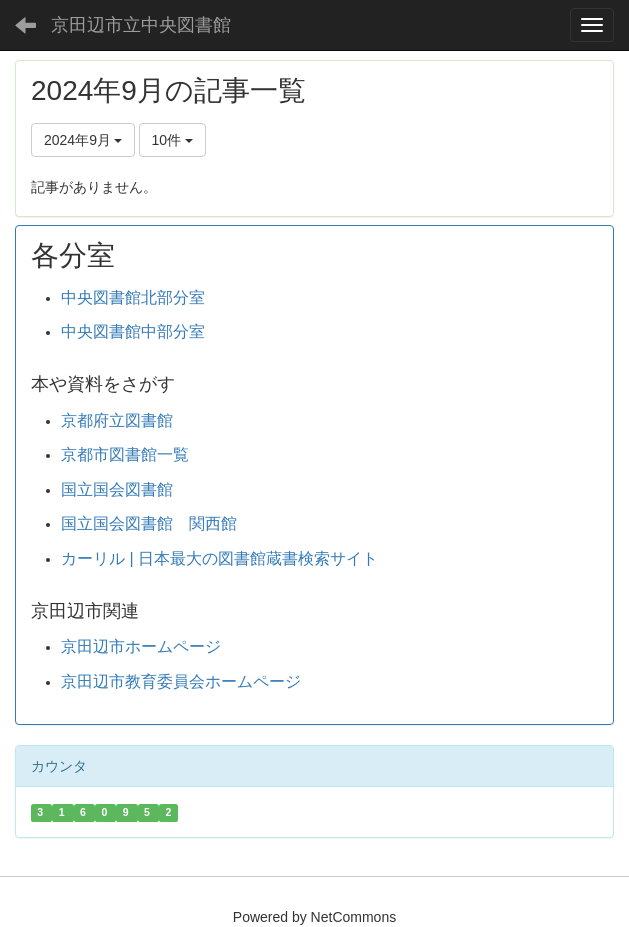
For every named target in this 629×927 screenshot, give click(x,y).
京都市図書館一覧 (125, 454)
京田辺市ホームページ (141, 646)
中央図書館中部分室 (133, 331)
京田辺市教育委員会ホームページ (181, 681)
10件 (172, 140)
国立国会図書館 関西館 (149, 523)
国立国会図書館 (117, 489)
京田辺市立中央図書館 (141, 25)
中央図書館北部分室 (133, 297)
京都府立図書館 (117, 420)
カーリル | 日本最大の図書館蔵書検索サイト (219, 558)
